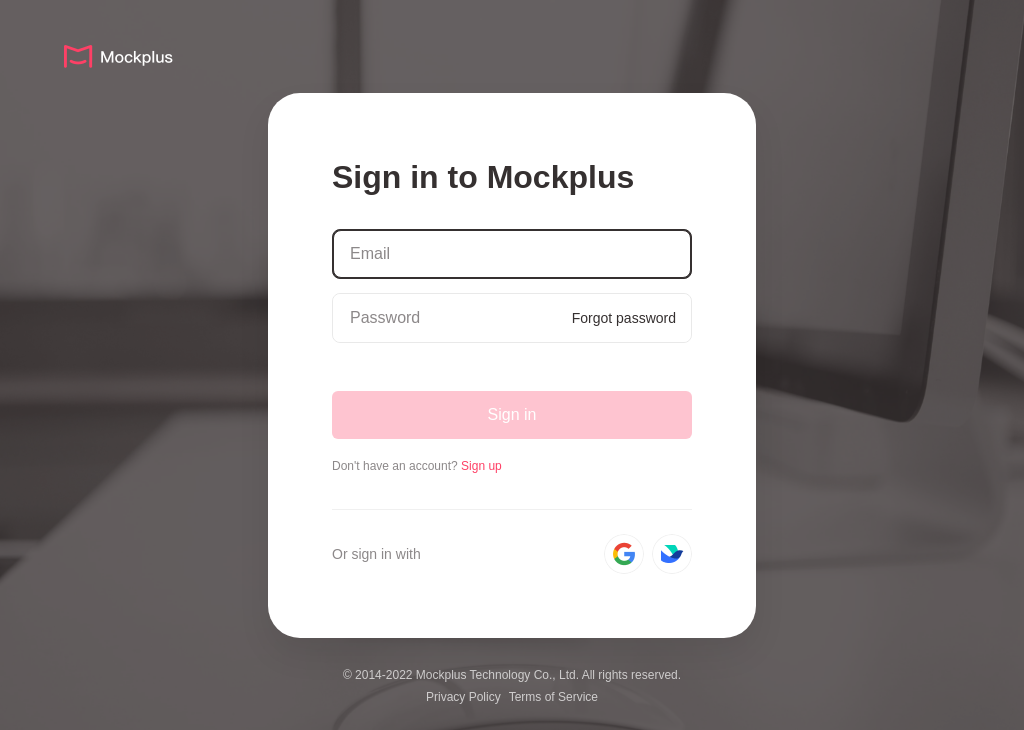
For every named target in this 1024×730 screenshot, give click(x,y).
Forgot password (624, 318)
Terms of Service (553, 697)
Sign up (481, 466)
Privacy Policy (463, 697)
